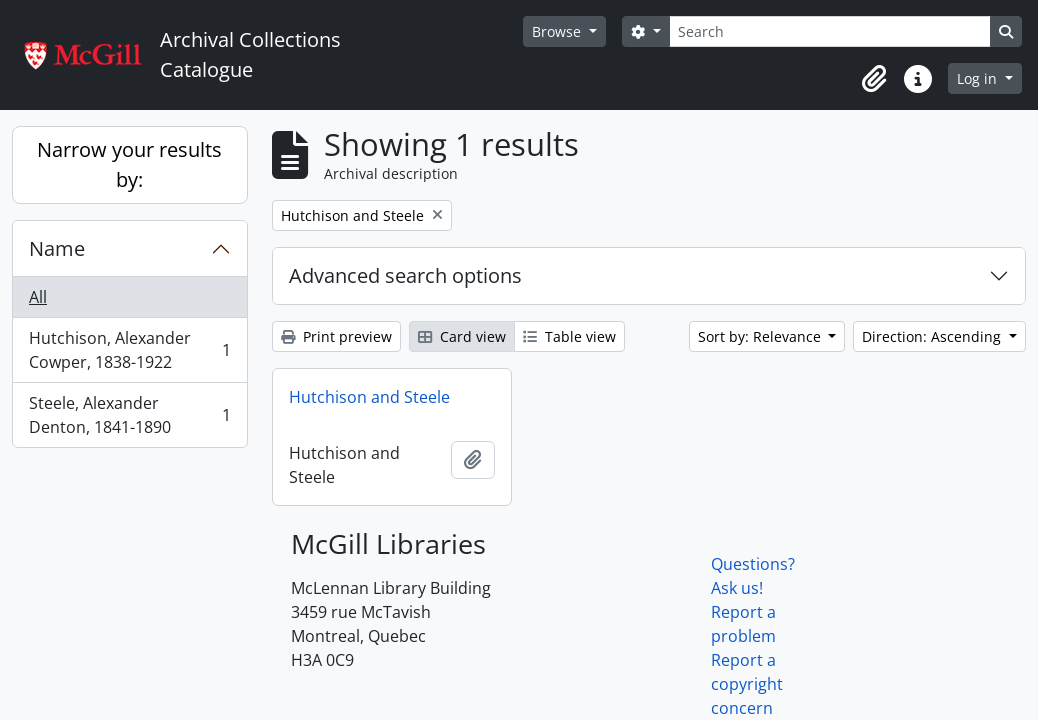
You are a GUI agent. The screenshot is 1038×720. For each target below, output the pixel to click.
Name (57, 248)
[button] (874, 79)
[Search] (830, 31)
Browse (558, 31)
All (38, 297)
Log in (979, 78)
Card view (462, 336)
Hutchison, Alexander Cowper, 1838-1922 (129, 350)
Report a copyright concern (747, 684)
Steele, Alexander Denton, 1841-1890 (129, 415)
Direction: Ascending (933, 336)
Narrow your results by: (129, 164)
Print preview (336, 336)
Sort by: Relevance (761, 336)
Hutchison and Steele (369, 397)
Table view (569, 336)
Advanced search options (405, 275)
